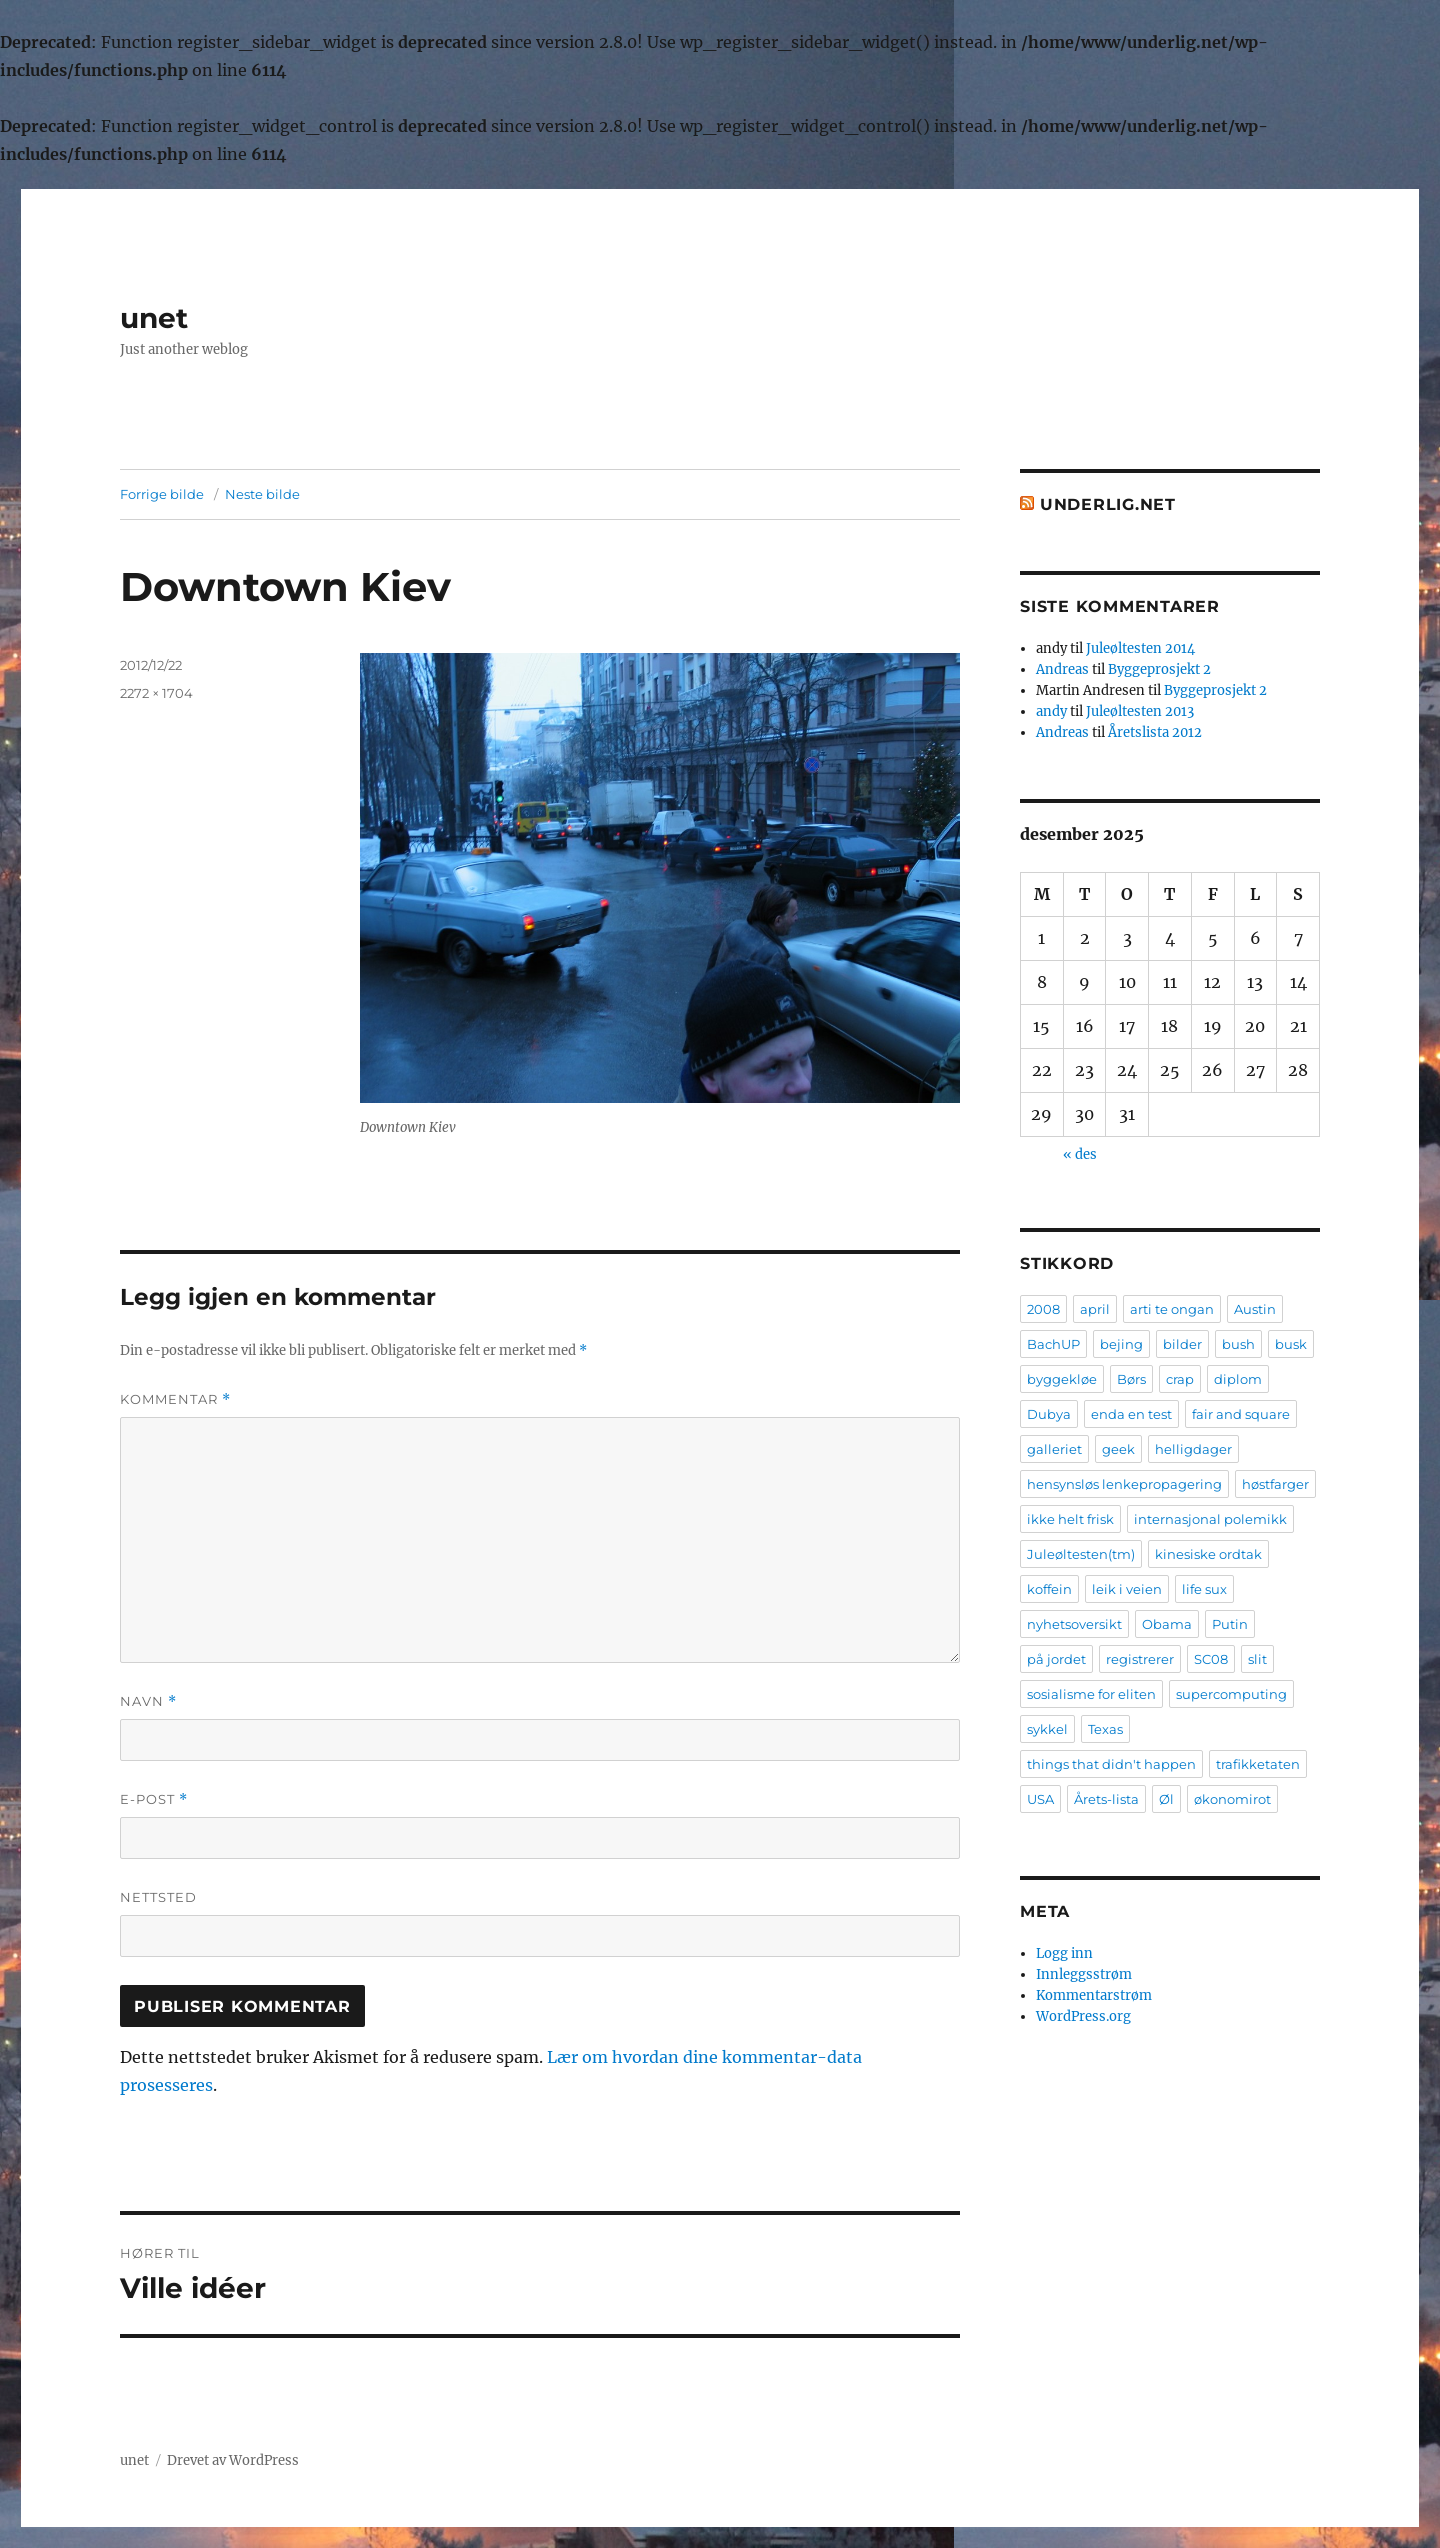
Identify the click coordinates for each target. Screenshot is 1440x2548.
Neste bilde (262, 494)
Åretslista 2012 (1155, 732)
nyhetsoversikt (1074, 1624)
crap (1180, 1379)
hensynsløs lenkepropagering (1124, 1484)
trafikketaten (1258, 1764)
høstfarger (1275, 1484)
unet (154, 318)
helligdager (1193, 1449)
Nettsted (158, 1897)
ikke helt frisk (1070, 1519)
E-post (154, 1799)
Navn (148, 1701)
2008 (1043, 1309)
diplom (1238, 1379)
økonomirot (1232, 1799)
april (1095, 1309)
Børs (1131, 1379)
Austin (1255, 1309)
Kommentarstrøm (1094, 1995)
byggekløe (1062, 1379)
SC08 (1211, 1659)
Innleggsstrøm (1084, 1974)
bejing (1121, 1344)
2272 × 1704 (156, 693)
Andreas (1062, 669)
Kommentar (175, 1399)
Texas (1105, 1729)
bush (1238, 1344)
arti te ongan (1172, 1309)
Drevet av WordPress (233, 2460)
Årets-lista (1106, 1799)
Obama (1167, 1624)
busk (1291, 1344)
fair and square (1241, 1414)
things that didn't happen (1111, 1764)
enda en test (1131, 1414)
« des (1080, 1154)
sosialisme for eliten (1091, 1694)
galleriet (1054, 1449)
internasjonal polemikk (1210, 1519)
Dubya (1049, 1414)
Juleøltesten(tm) (1081, 1554)
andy (1051, 711)
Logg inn (1064, 1953)
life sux (1204, 1589)
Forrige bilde (162, 494)
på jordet (1056, 1659)
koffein (1049, 1589)
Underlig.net (1108, 504)
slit (1257, 1659)
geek (1118, 1449)
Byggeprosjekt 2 (1159, 669)
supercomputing (1231, 1694)
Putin (1230, 1624)
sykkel (1047, 1729)
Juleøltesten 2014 (1140, 648)
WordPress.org (1083, 2016)
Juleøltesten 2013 (1140, 711)
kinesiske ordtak (1208, 1554)
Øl (1166, 1799)
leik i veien (1127, 1589)
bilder (1182, 1344)
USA (1040, 1799)
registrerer (1140, 1659)
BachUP (1053, 1344)
